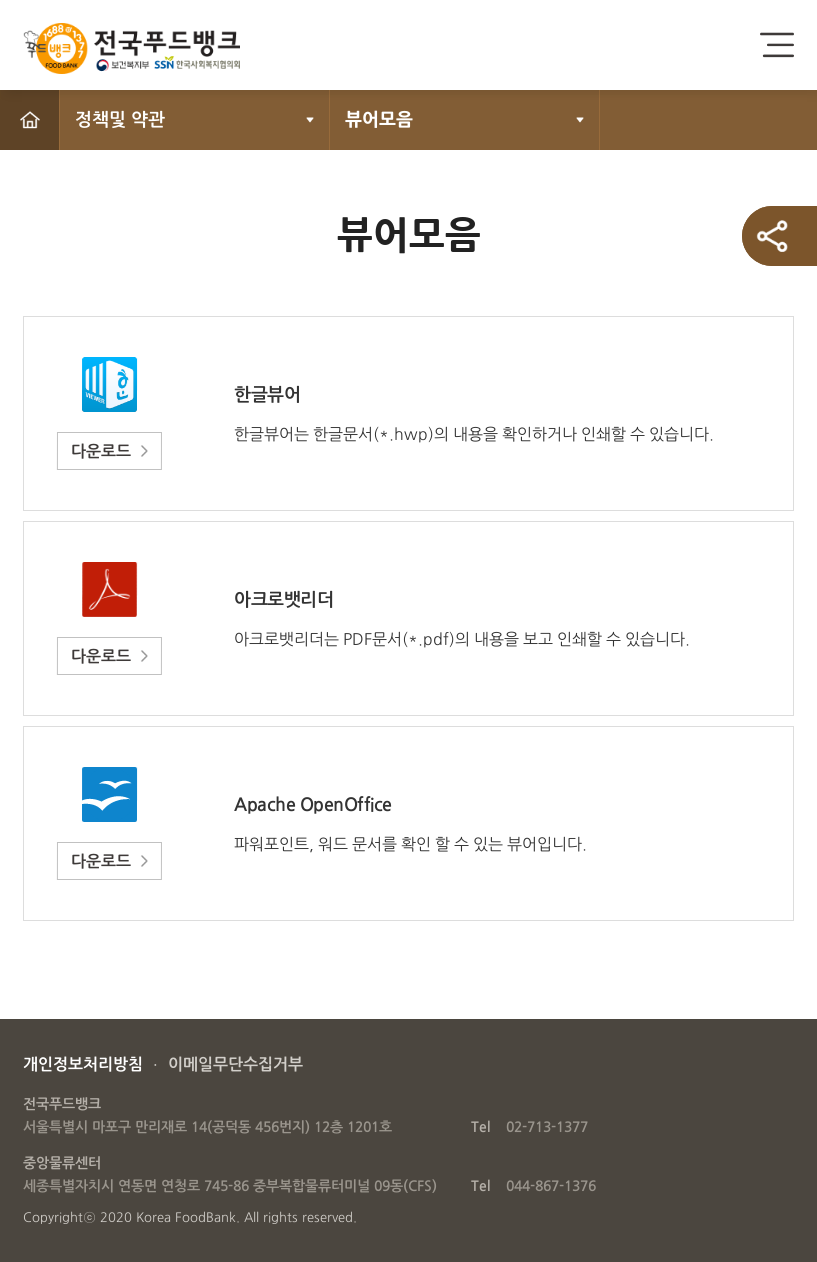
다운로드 (101, 451)
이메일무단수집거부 (235, 1064)
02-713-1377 (547, 1127)
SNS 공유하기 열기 (779, 236)
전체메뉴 (777, 45)
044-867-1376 (551, 1186)
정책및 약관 (120, 120)
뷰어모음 (379, 120)
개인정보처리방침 (83, 1064)
